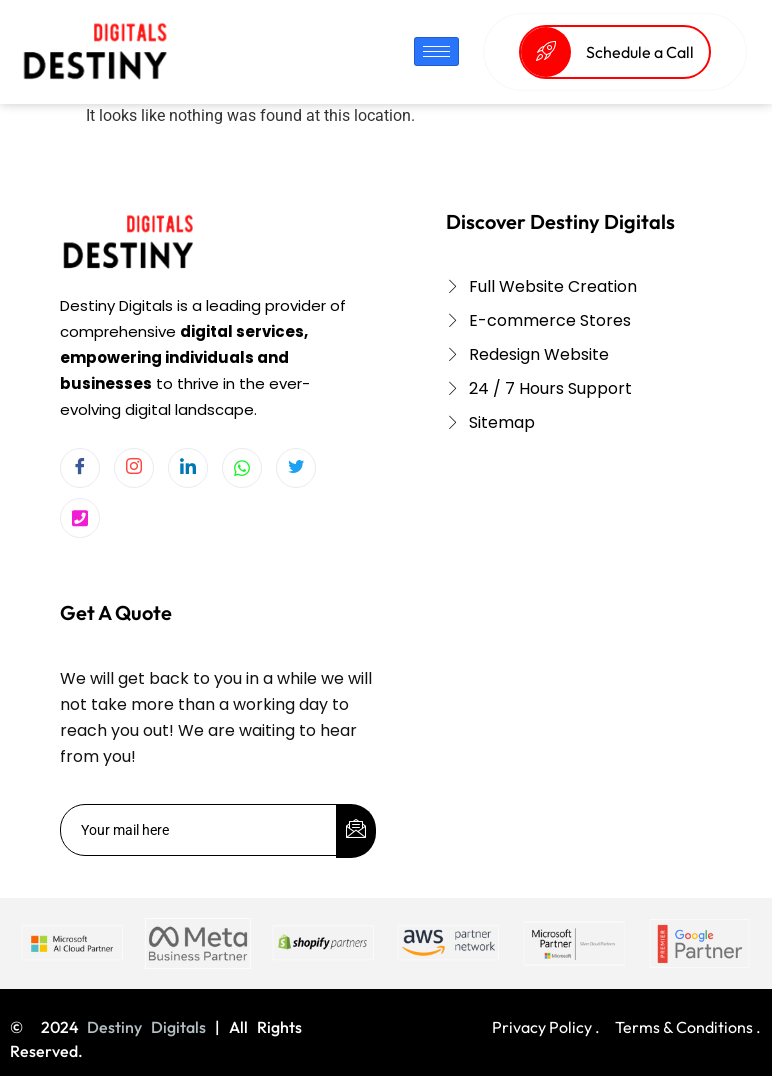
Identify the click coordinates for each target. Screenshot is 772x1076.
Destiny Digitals (146, 1027)
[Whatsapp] (242, 468)
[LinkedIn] (188, 468)
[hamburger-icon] (436, 51)
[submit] (356, 831)
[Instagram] (134, 468)
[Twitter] (296, 468)
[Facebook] (80, 468)
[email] (199, 830)
